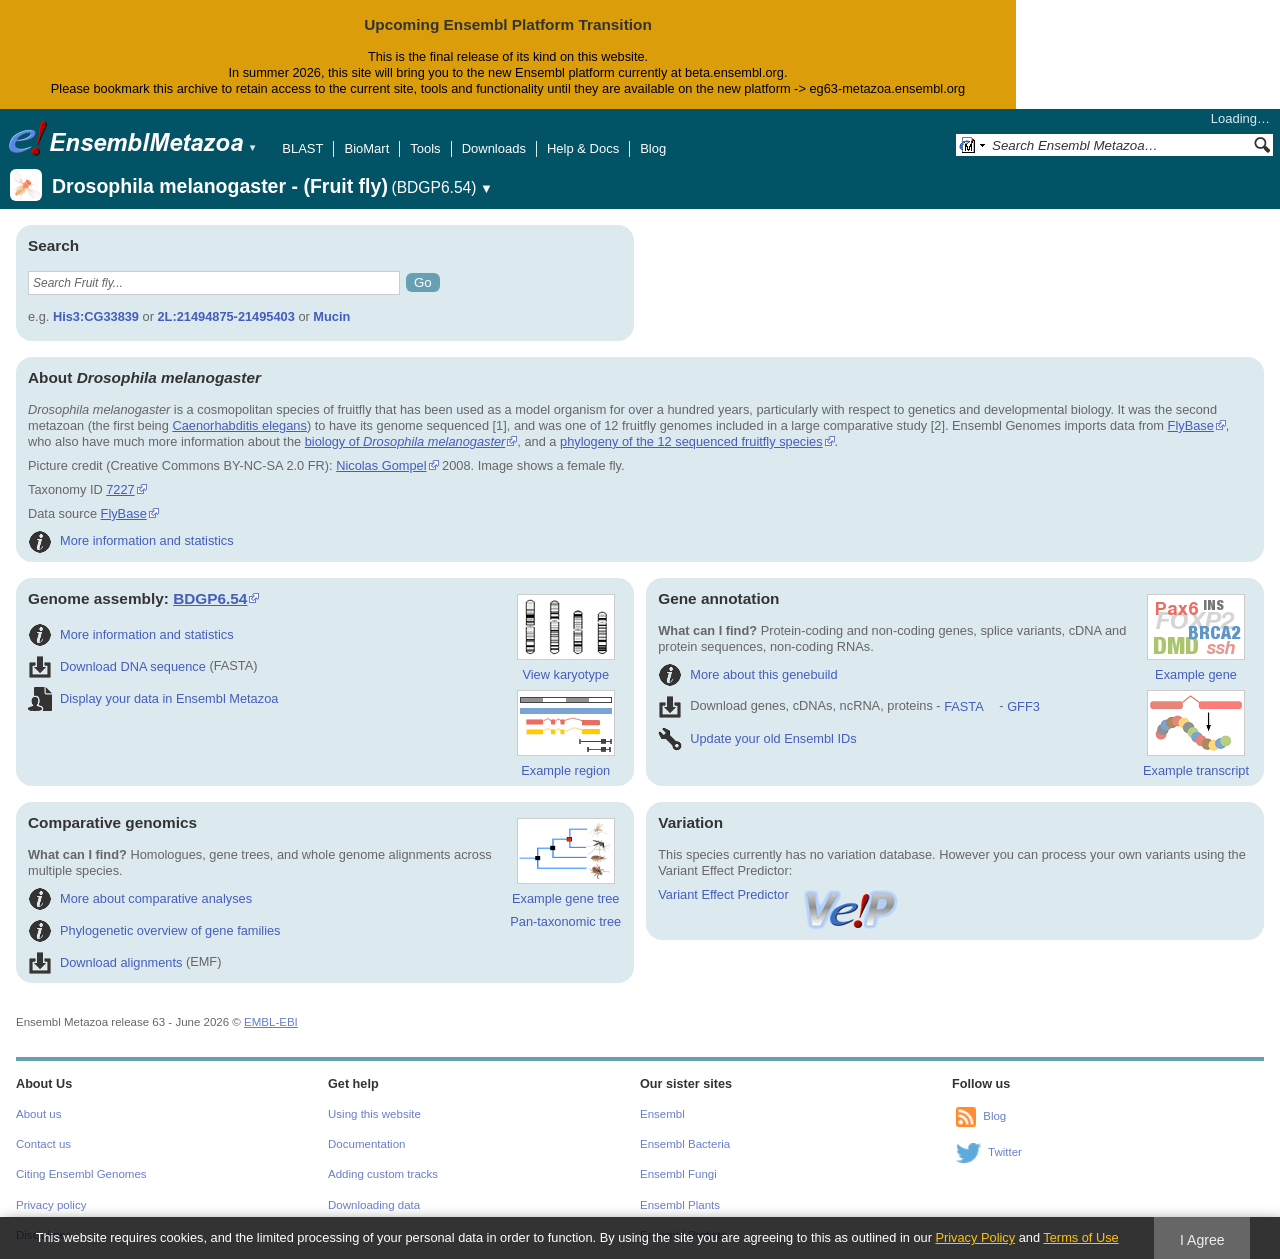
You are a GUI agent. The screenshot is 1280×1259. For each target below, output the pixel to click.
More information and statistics (131, 540)
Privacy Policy (975, 1237)
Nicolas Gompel (381, 465)
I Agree (1202, 1240)
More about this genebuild (747, 674)
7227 (120, 489)
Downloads (494, 148)
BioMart (366, 148)
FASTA (963, 706)
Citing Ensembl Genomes (81, 1174)
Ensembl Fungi (678, 1174)
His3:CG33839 (96, 316)
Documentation (366, 1144)
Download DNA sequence (117, 666)
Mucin (331, 316)
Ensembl (662, 1114)
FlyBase (1191, 425)
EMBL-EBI (271, 1022)
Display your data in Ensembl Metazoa (153, 698)
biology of (405, 441)
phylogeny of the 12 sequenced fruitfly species (691, 441)
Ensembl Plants (680, 1205)
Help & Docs (583, 148)
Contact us (43, 1144)
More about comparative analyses (140, 898)
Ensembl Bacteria (685, 1144)
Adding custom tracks (383, 1174)
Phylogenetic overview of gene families (154, 930)
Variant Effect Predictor (779, 894)
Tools (425, 148)
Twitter (1005, 1152)
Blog (653, 148)
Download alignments (105, 962)
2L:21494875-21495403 (225, 316)
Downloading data (374, 1205)
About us (38, 1114)
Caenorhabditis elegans (239, 425)
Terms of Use (1080, 1237)
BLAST (302, 148)
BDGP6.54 (210, 598)
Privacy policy (51, 1205)
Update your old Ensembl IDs (757, 738)
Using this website (374, 1114)
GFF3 (1022, 706)
